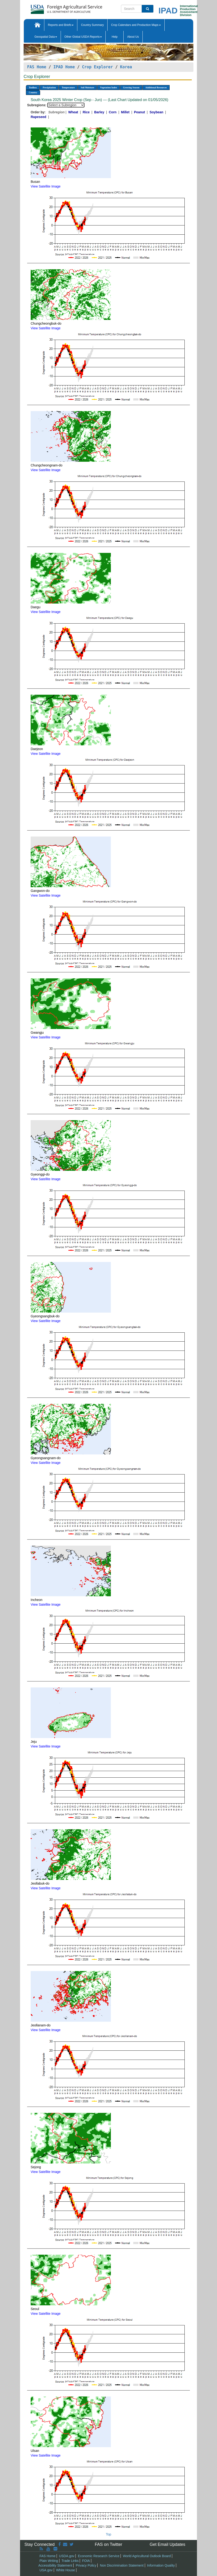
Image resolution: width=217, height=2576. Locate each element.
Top (108, 2534)
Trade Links (70, 2561)
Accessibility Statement (55, 2565)
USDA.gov (66, 2556)
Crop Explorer (97, 67)
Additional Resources (156, 87)
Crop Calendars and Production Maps (136, 25)
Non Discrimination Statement (121, 2565)
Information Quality (161, 2565)
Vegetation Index (108, 87)
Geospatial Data (45, 36)
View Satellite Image (46, 186)
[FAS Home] (55, 8)
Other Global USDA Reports (83, 36)
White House (65, 2570)
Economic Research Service (98, 2556)
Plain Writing (49, 2561)
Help (114, 36)
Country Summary (92, 25)
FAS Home (36, 67)
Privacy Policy (86, 2565)
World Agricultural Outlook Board (147, 2556)
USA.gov (46, 2570)
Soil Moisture (87, 87)
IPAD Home (64, 67)
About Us (133, 36)
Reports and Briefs (61, 25)
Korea (126, 67)
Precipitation (49, 87)
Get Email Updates (167, 2544)
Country (33, 92)
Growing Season (131, 87)
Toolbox (33, 87)
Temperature (68, 87)
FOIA (86, 2561)
